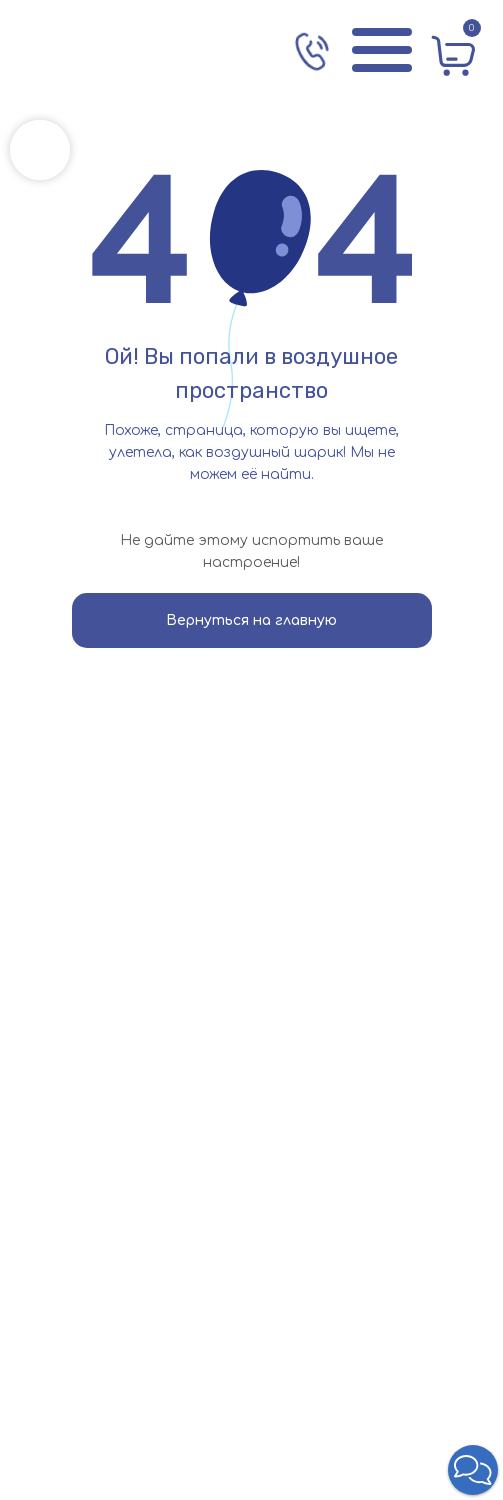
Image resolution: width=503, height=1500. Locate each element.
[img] (114, 50)
